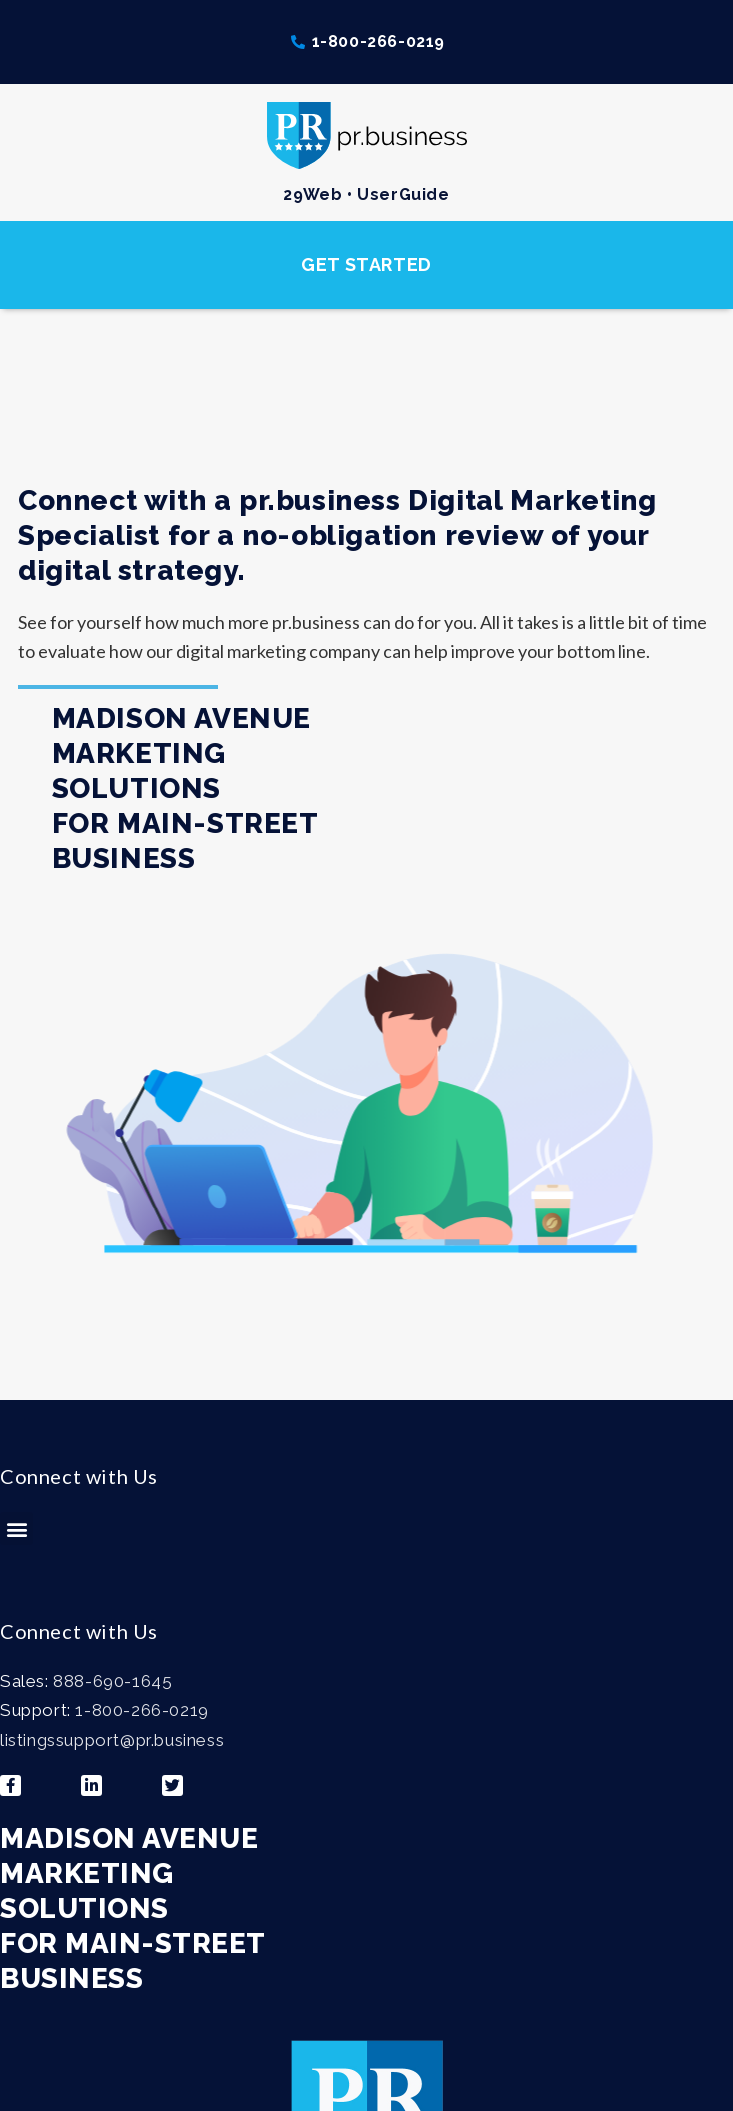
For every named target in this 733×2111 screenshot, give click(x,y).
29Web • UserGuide (366, 194)
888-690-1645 (112, 1681)
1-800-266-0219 (141, 1710)
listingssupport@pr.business (112, 1740)
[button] (366, 265)
